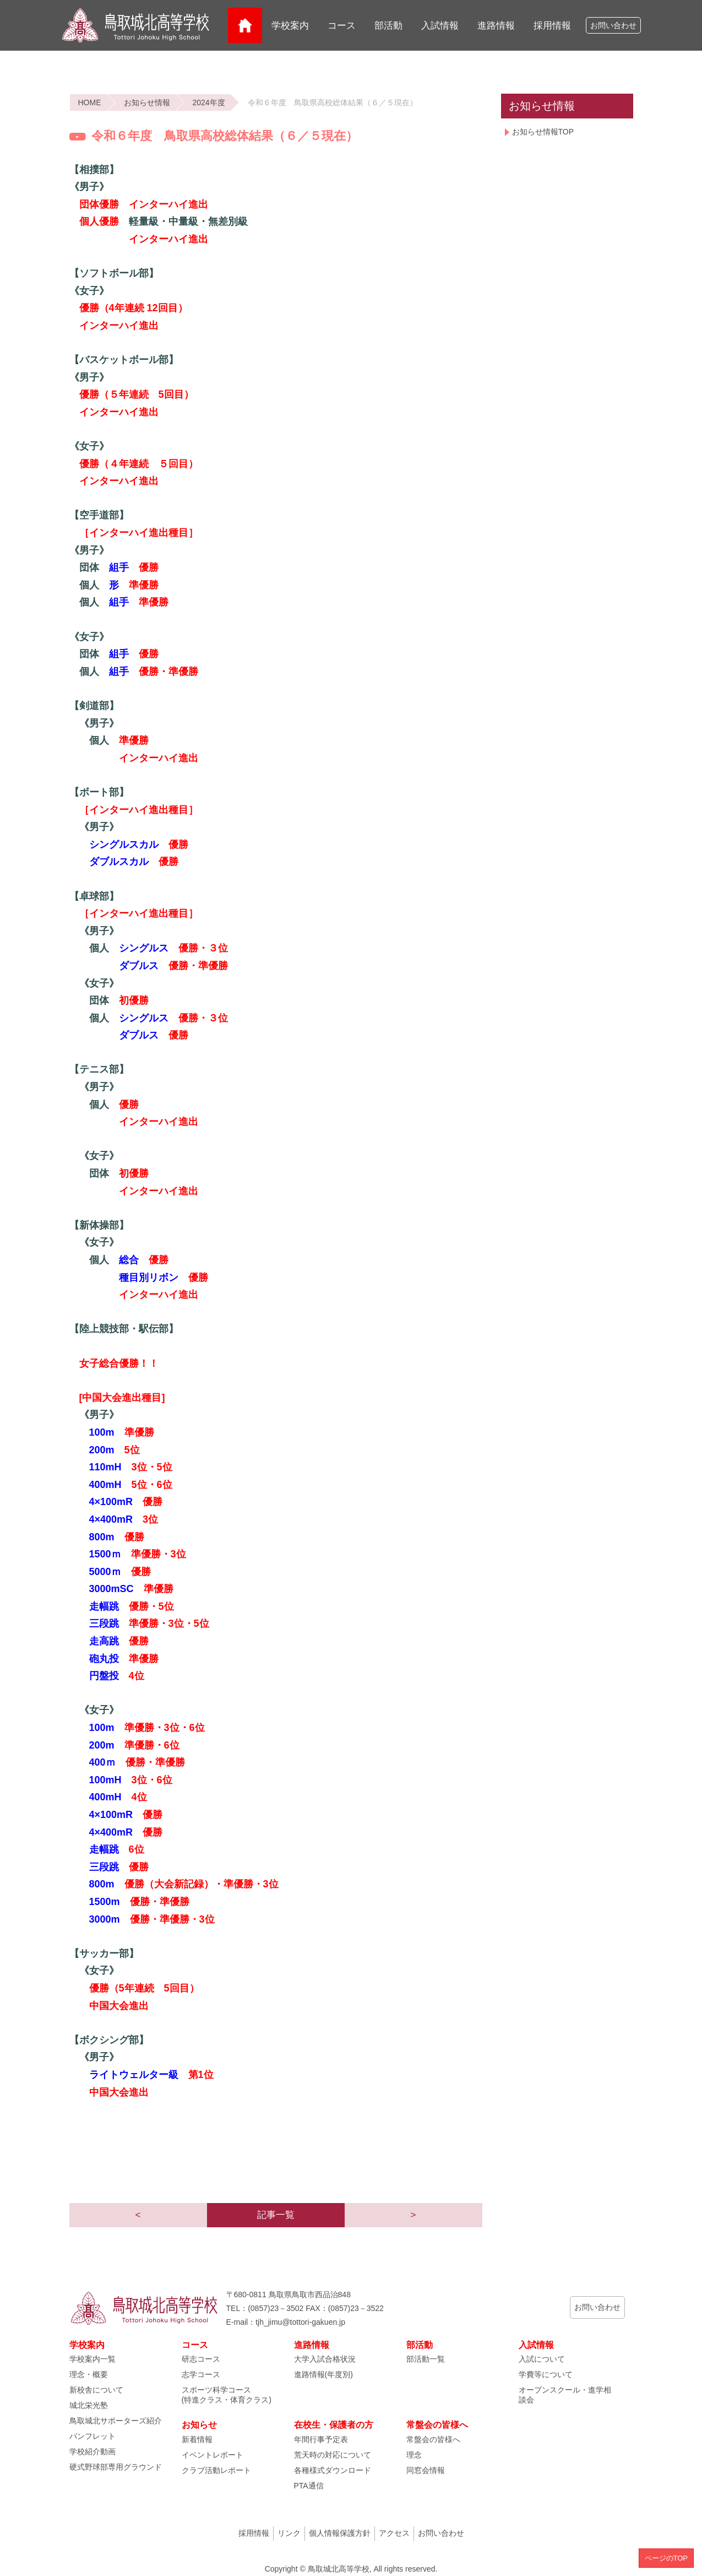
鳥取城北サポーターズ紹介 (115, 2420)
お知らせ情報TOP (543, 131)
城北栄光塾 (88, 2405)
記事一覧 (276, 2215)
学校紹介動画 (92, 2451)
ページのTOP (666, 2558)
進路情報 (496, 26)
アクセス (394, 2533)
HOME (89, 102)
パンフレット (92, 2436)
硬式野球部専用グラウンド (115, 2467)
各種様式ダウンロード (332, 2470)
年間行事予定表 (321, 2439)
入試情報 (440, 26)
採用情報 (552, 26)
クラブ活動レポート (216, 2470)
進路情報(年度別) (323, 2374)
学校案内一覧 (92, 2359)
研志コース (201, 2359)
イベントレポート (212, 2454)
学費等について (546, 2374)
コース (342, 26)
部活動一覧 (425, 2359)
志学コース (201, 2374)
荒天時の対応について (332, 2454)
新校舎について (96, 2389)
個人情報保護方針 (340, 2533)
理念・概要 (88, 2374)
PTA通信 (309, 2485)
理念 (414, 2454)
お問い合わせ (613, 25)
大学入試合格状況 (325, 2359)
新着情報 (197, 2439)
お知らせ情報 (147, 102)
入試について (542, 2359)
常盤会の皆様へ (433, 2439)
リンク (289, 2533)
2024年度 (209, 102)
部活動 (388, 26)
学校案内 (290, 26)
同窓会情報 (425, 2470)
